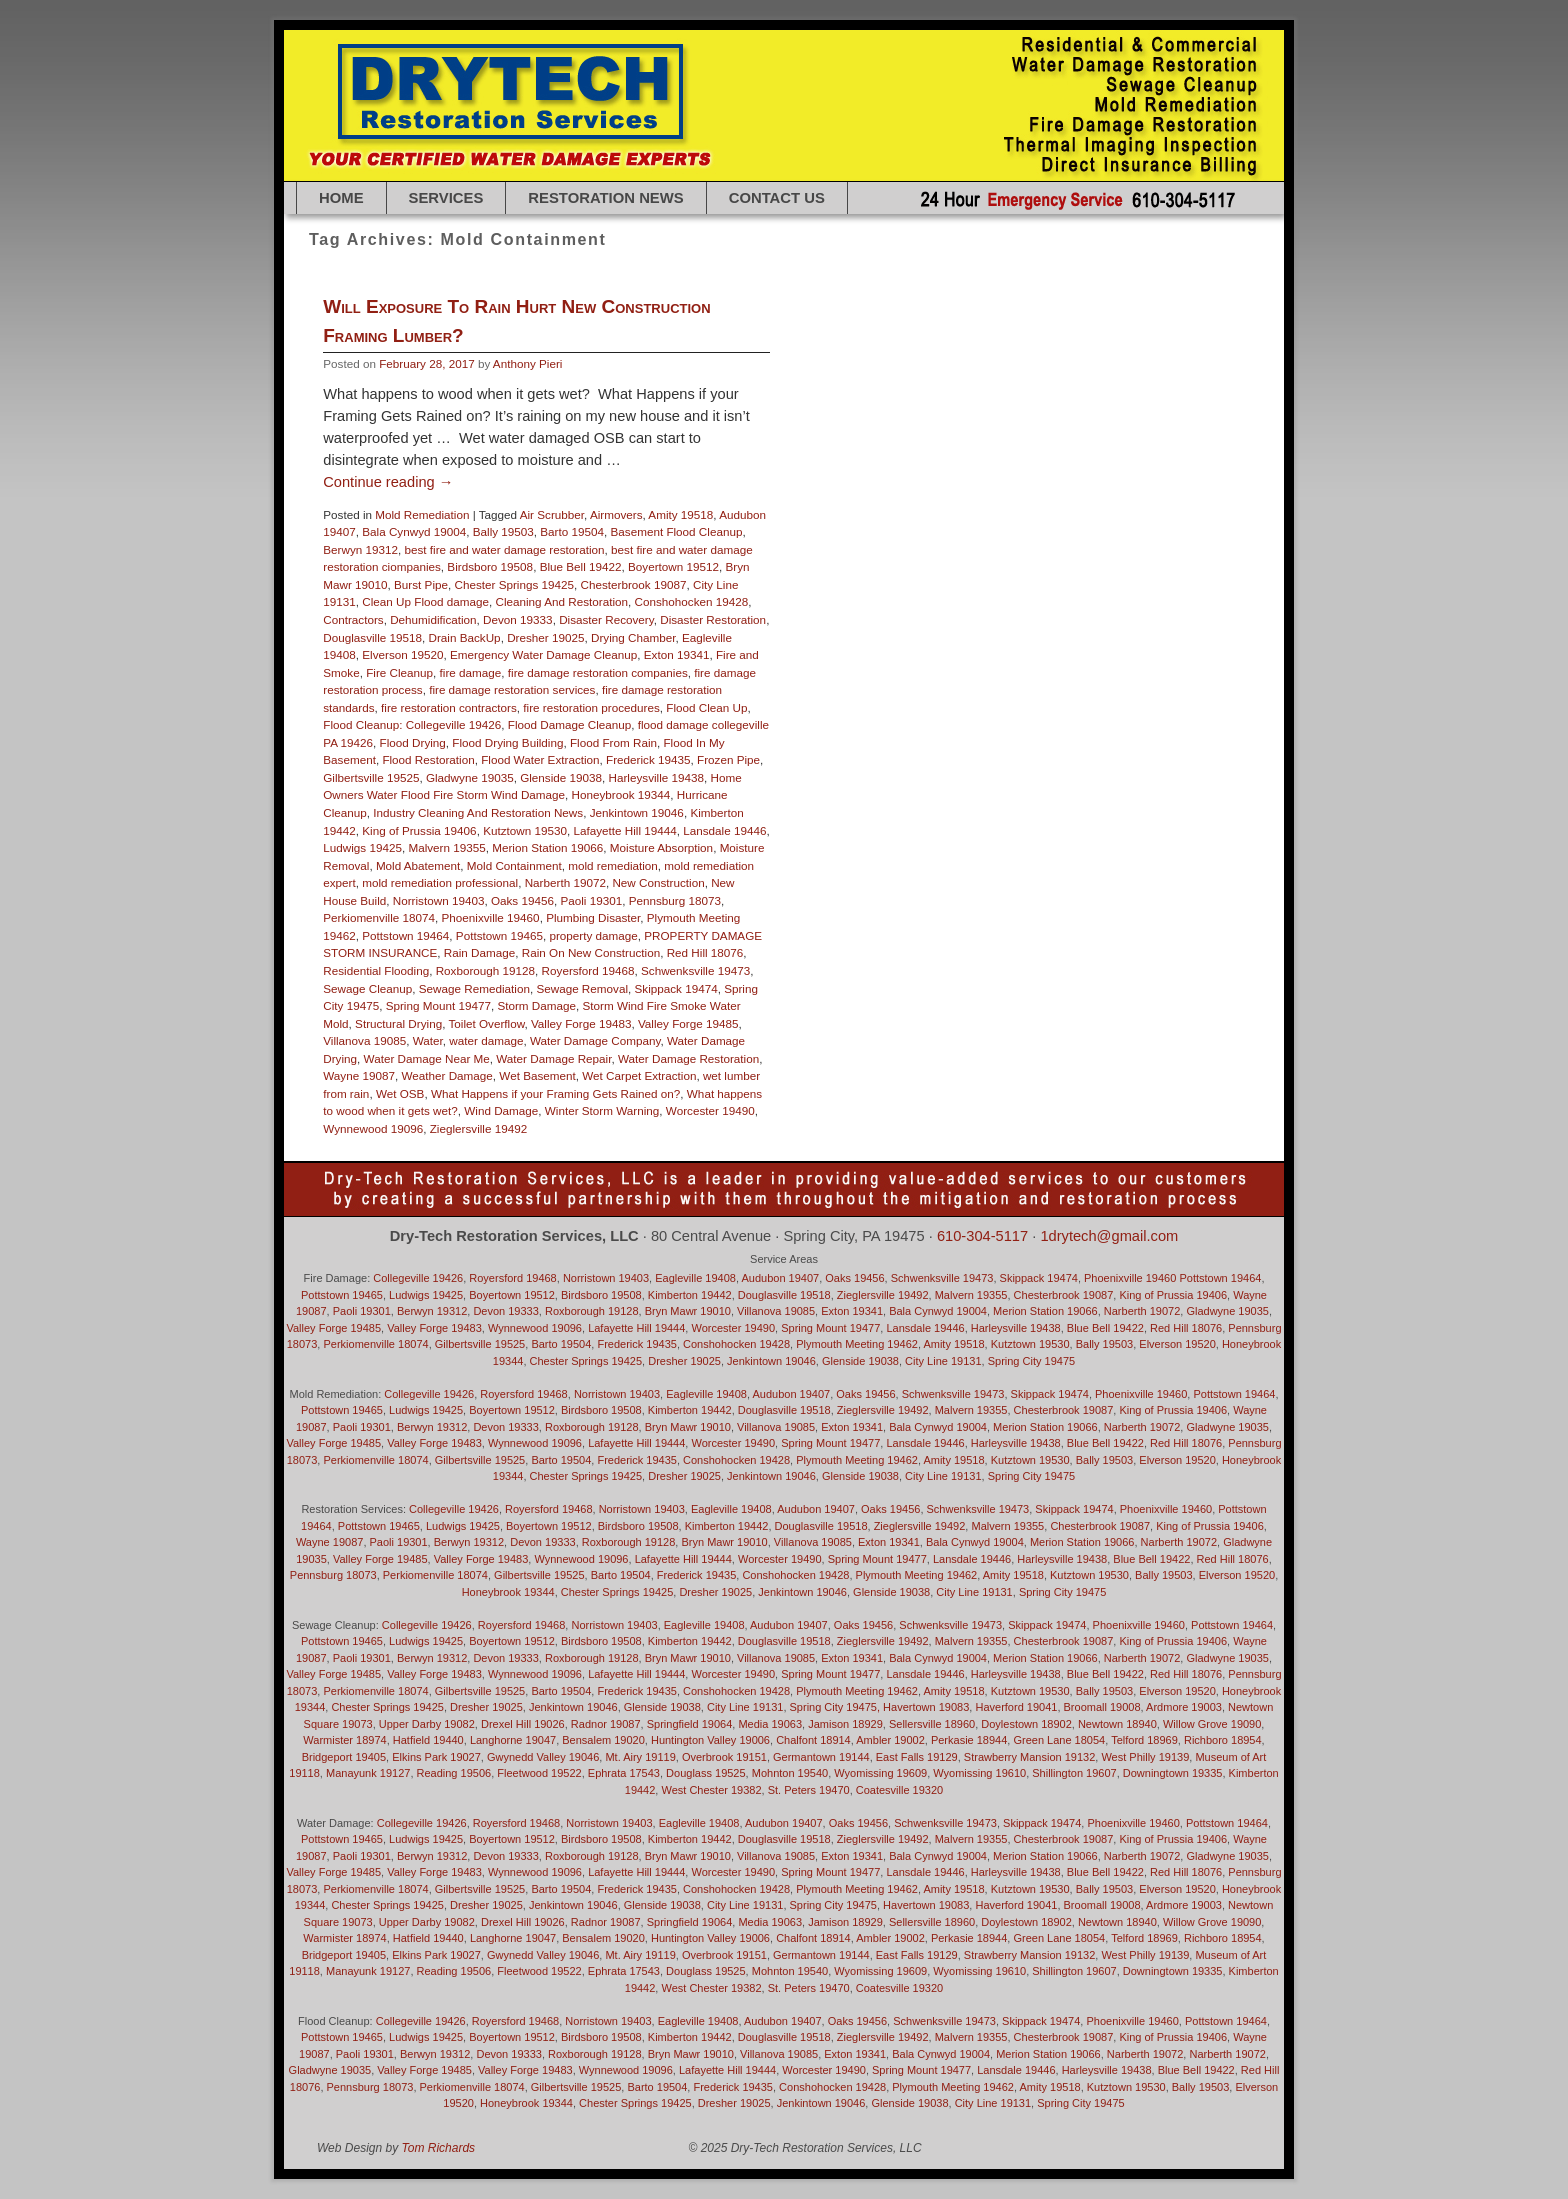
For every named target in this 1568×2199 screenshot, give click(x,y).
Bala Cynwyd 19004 (414, 531)
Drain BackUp (465, 637)
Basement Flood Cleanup (677, 531)
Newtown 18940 (1117, 1724)
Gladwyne (330, 2070)
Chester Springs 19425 (515, 584)
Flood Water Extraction (540, 759)
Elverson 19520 (402, 654)
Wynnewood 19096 (373, 1128)
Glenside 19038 (561, 777)
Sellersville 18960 (932, 1724)
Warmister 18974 (344, 1740)
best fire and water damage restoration (504, 549)
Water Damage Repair (553, 1058)
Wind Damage (501, 1110)
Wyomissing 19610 (979, 1773)
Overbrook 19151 (724, 1757)
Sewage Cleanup (367, 988)
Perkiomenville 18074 (379, 917)
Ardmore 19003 (1184, 1707)
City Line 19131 (943, 1361)
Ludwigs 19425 (362, 847)
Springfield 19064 (690, 1724)
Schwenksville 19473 (695, 970)
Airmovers (616, 514)
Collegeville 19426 (418, 1278)
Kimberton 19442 (690, 1295)
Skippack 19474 (676, 988)
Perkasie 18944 (969, 1740)
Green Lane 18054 (1059, 1740)
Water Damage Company (595, 1040)
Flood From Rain (613, 742)
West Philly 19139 (1145, 1757)
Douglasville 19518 (372, 637)
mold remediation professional (440, 882)
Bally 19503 (503, 531)
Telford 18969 (1144, 1740)
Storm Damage (536, 1005)
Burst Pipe (421, 584)
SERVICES (446, 198)
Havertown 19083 (926, 1905)
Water (428, 1040)
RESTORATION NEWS (605, 198)
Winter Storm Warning (602, 1110)
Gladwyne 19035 (470, 777)
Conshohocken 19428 (692, 601)
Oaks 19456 (522, 900)
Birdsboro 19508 (490, 566)
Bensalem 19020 (603, 1740)
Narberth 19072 (565, 882)
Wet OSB (400, 1093)
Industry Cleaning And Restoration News (478, 812)
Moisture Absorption (661, 847)
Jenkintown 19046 (637, 812)
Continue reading (388, 482)
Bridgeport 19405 (344, 1757)
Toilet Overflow (486, 1023)
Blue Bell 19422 (581, 566)
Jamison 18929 (845, 1724)
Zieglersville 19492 (478, 1128)
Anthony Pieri (528, 363)
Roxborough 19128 (485, 970)
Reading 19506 (454, 1773)
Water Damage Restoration (688, 1058)
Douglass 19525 (706, 1773)
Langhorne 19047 (513, 1740)
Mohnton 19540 (790, 1773)
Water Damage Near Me (427, 1058)
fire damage (471, 672)
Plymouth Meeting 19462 (857, 1344)
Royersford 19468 (588, 970)
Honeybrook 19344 (621, 794)
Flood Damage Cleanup (569, 724)
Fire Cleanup (399, 672)
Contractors (353, 619)
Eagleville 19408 (695, 1278)
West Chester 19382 (711, 1790)
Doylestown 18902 (1026, 1724)
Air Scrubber (552, 514)
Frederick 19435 (648, 759)
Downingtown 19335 (1173, 1773)
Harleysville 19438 (657, 777)
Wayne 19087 (359, 1075)
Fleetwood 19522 (539, 1773)
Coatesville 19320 (899, 1790)
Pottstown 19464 (405, 935)
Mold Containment (514, 865)
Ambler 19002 (890, 1740)
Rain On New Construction (591, 952)
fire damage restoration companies (598, 672)
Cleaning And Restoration (561, 601)
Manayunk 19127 (368, 1773)
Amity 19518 (680, 514)
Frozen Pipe (728, 759)
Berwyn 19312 (360, 549)
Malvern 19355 (446, 847)
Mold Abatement (418, 865)
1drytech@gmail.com (1109, 1236)
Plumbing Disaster (593, 917)
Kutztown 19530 (525, 830)
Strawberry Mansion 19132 (1029, 1757)
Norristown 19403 (439, 900)
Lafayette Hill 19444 (624, 830)
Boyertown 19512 (673, 566)
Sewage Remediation (474, 988)
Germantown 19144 (821, 1757)
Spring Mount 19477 (438, 1005)
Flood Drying (413, 742)
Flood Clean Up (706, 707)
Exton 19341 (677, 654)
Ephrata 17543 (624, 1773)
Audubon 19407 (780, 1278)
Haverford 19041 (1016, 1707)
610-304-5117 (982, 1236)
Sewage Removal (582, 988)
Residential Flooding (376, 970)
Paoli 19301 (591, 900)
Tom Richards (439, 2148)
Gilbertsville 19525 (371, 777)
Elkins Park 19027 (436, 1757)
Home (341, 198)
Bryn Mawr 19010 (688, 1311)
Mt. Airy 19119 (640, 1757)
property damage (593, 935)
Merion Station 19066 (547, 847)
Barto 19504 (572, 531)
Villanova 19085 (364, 1040)
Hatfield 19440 (428, 1740)
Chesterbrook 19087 (634, 584)
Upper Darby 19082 (427, 1724)
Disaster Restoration (713, 619)
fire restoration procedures (591, 707)
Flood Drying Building (507, 742)
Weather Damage (446, 1075)
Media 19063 (770, 1724)
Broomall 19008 (1102, 1707)
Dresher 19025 (545, 637)
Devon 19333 (518, 619)
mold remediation (613, 865)
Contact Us (777, 198)
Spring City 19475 (1031, 1361)
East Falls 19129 (917, 1757)
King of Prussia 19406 (419, 830)
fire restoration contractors (449, 707)
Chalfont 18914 (813, 1740)
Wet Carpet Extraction (639, 1075)
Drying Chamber (633, 637)
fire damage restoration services (512, 689)
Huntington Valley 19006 (710, 1740)
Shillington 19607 (1074, 1773)
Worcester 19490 (710, 1110)
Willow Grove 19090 (1212, 1724)
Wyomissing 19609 (880, 1773)
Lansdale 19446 (724, 830)
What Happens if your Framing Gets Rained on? (555, 1093)
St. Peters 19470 (809, 1790)
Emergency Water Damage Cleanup (543, 654)
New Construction (658, 882)
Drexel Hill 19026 (523, 1724)
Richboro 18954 (1223, 1740)
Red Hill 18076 (705, 952)
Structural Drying (398, 1023)
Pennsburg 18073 (675, 900)
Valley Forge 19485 (688, 1023)
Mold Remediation (422, 514)
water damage (486, 1040)
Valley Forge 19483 (581, 1023)
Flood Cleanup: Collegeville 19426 (412, 724)
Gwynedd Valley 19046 (543, 1757)
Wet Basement (537, 1075)
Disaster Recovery (606, 619)
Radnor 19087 (606, 1724)
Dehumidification (433, 619)
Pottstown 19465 (499, 935)
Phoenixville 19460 (491, 917)
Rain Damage (479, 952)
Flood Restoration (428, 759)
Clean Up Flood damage (425, 601)
